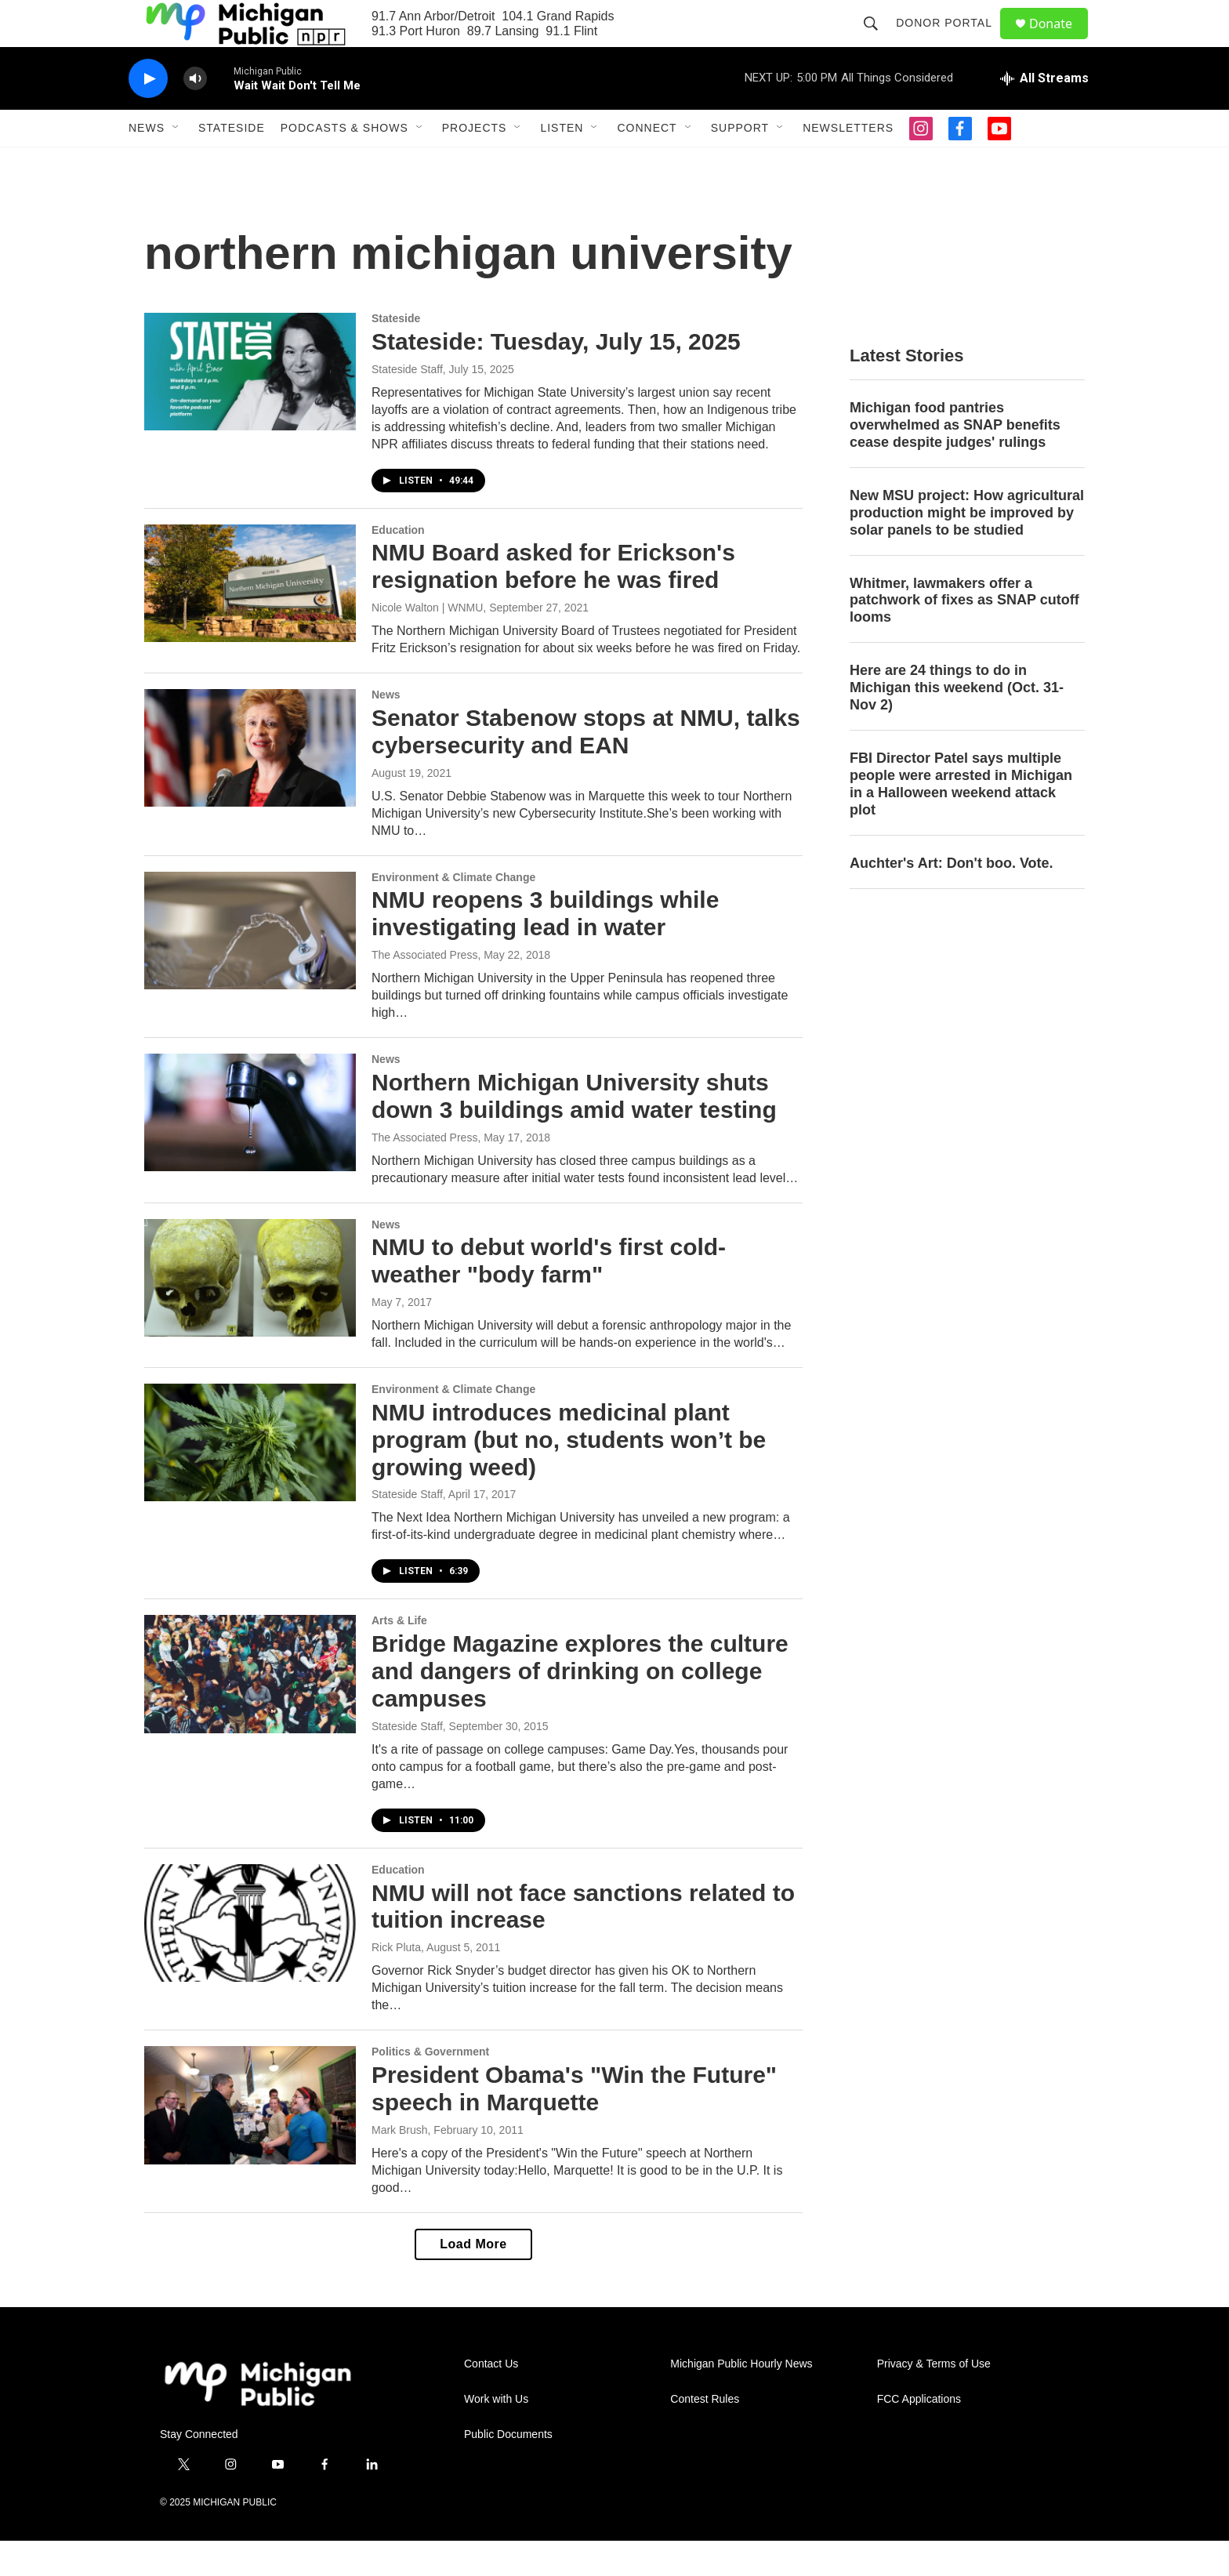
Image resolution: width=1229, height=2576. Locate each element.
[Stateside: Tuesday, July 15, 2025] (250, 407)
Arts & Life (399, 1655)
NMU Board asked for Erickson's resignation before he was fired (553, 601)
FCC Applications (919, 2434)
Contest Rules (704, 2434)
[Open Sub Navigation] (176, 163)
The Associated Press (424, 990)
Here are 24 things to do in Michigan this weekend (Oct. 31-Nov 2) (957, 723)
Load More (473, 2279)
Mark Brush (400, 2165)
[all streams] (1044, 113)
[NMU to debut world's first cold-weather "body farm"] (250, 1313)
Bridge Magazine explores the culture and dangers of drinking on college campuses (580, 1706)
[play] (148, 114)
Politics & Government (430, 2087)
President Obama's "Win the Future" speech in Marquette (574, 2123)
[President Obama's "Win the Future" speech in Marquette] (250, 2140)
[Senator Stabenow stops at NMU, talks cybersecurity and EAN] (250, 783)
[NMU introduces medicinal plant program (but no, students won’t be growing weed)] (250, 1478)
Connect (646, 163)
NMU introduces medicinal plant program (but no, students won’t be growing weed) (569, 1475)
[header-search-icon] (878, 41)
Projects (474, 163)
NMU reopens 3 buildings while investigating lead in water (545, 948)
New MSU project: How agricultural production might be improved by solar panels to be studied (967, 548)
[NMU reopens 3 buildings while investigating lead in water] (250, 966)
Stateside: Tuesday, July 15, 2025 (556, 377)
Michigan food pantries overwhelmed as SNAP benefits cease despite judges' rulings (955, 460)
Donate (1060, 41)
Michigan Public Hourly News (741, 2399)
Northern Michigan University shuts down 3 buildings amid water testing (574, 1131)
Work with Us (496, 2434)
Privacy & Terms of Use (934, 2399)
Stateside (231, 163)
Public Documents (508, 2470)
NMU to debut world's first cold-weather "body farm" (549, 1295)
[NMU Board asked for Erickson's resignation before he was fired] (250, 618)
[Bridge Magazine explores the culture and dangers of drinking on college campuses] (250, 1709)
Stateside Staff (407, 404)
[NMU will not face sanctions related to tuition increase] (250, 1958)
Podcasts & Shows (344, 163)
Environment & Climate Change (453, 912)
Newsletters (848, 163)
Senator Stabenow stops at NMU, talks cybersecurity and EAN (586, 766)
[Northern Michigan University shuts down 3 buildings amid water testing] (250, 1147)
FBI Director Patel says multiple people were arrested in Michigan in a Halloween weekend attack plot (961, 819)
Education (398, 565)
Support (740, 163)
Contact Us (491, 2399)
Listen (561, 163)
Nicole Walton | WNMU (427, 643)
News (147, 163)
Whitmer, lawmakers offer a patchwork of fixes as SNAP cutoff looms (964, 636)
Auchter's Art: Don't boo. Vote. (951, 898)
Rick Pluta (396, 1982)
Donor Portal (951, 40)
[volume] (195, 114)
